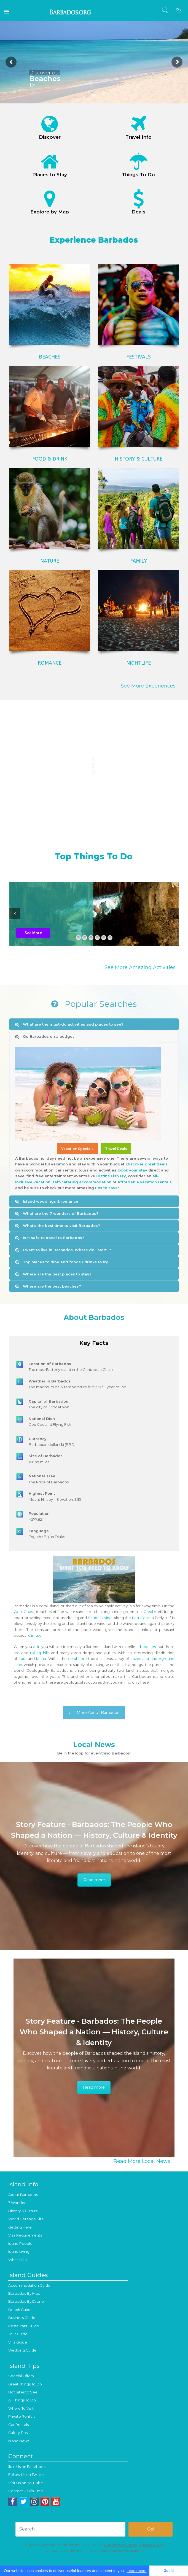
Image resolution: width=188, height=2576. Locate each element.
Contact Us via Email (26, 2491)
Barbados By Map (24, 2293)
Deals (138, 212)
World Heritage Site (26, 2219)
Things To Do (138, 174)
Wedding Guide (22, 2350)
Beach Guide (20, 2309)
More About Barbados (94, 1712)
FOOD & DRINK (49, 459)
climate (35, 1635)
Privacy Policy (151, 2545)
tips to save (106, 1188)
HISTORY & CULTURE (138, 459)
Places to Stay (49, 174)
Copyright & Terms (120, 2545)
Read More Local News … (144, 2161)
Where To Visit (21, 2408)
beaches (148, 1646)
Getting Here (20, 2227)
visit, (36, 1646)
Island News (18, 2441)
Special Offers (21, 2376)
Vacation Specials (77, 1149)
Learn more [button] (137, 2571)
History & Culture (23, 2211)
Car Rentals (18, 2424)
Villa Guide (17, 2342)
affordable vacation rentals (145, 1182)
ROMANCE (49, 663)
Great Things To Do (25, 2384)
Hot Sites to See (22, 2392)
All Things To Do (22, 2400)
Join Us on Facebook (27, 2466)
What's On (17, 2259)
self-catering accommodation (81, 1182)
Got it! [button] (168, 2571)
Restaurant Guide (23, 2326)
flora (22, 1658)
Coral (148, 1611)
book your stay (132, 1170)
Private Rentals (21, 2416)
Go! (34, 85)
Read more (94, 1879)
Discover (50, 137)
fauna (41, 1658)
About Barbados (23, 2194)
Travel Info (138, 137)
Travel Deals (116, 1149)
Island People (20, 2243)
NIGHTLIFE (138, 663)
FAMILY (138, 561)
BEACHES (49, 357)
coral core (77, 1658)
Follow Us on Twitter (26, 2474)
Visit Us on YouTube (25, 2483)
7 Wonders (17, 2202)
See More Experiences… (150, 686)
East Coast (141, 1617)
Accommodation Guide (29, 2285)
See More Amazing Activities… (141, 967)
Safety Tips (18, 2432)
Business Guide (21, 2317)
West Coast (24, 1611)
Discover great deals (147, 1164)
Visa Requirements (25, 2235)
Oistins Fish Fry (111, 1176)
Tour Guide (18, 2334)
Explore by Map (49, 212)
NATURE (49, 561)
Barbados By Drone (26, 2301)
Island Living (18, 2251)
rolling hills (39, 1653)
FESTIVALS (138, 357)
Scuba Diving (100, 1617)
